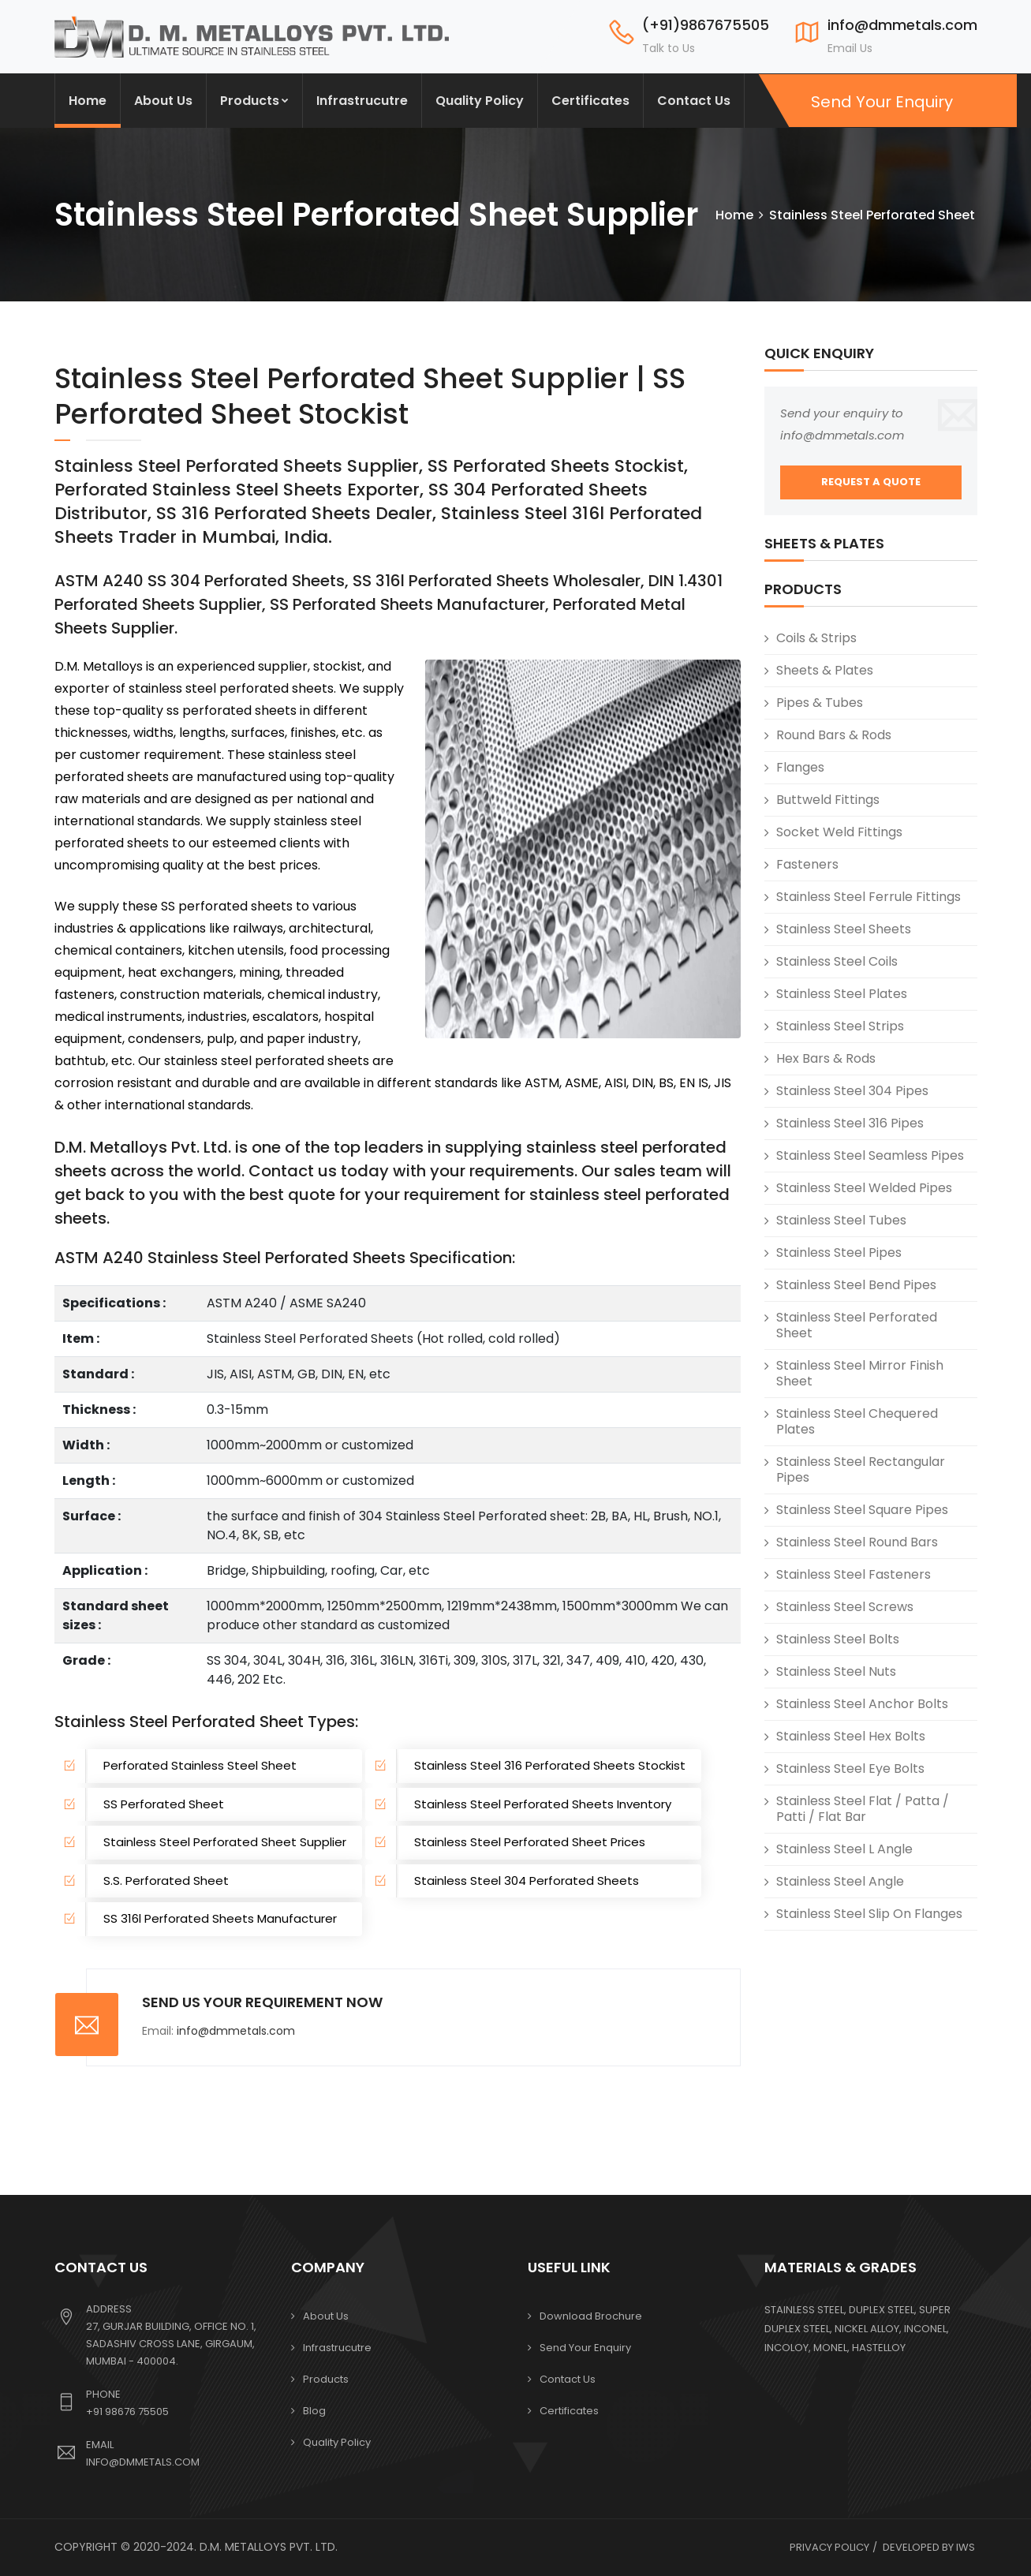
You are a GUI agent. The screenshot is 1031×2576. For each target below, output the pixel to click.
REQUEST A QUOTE (871, 481)
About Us (163, 101)
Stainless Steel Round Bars (857, 1542)
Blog (314, 2410)
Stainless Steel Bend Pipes (856, 1285)
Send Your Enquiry (880, 102)
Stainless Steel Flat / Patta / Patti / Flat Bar (862, 1809)
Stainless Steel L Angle (844, 1849)
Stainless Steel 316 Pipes (850, 1123)
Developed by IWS (929, 2547)
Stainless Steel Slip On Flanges (869, 1914)
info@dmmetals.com (236, 2031)
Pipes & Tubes (819, 703)
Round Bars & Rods (833, 735)
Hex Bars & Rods (826, 1058)
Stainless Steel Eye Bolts (850, 1768)
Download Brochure (591, 2316)
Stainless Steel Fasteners (853, 1574)
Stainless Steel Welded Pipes (864, 1188)
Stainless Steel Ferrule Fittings (868, 897)
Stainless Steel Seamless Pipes (870, 1155)
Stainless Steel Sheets (843, 929)
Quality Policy (479, 101)
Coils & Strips (816, 638)
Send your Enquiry (585, 2347)
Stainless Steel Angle (840, 1881)
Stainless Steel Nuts (836, 1671)
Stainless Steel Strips (840, 1026)
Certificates (590, 101)
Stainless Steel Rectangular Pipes (860, 1469)
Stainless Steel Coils (837, 961)
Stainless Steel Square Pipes (862, 1510)
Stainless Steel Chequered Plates (857, 1421)
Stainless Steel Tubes (841, 1220)
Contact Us (693, 101)
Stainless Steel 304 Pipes (852, 1091)
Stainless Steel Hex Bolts (850, 1736)
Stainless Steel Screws (844, 1607)
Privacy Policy (829, 2547)
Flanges (800, 767)
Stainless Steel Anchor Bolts (862, 1704)
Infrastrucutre (362, 101)
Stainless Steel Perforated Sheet (856, 1325)
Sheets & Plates (824, 670)
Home (87, 101)
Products (254, 101)
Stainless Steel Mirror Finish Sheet (859, 1373)
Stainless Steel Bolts (837, 1639)
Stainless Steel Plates (841, 994)
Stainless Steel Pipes (839, 1252)
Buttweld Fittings (828, 800)
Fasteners (807, 864)
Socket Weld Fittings (839, 832)
